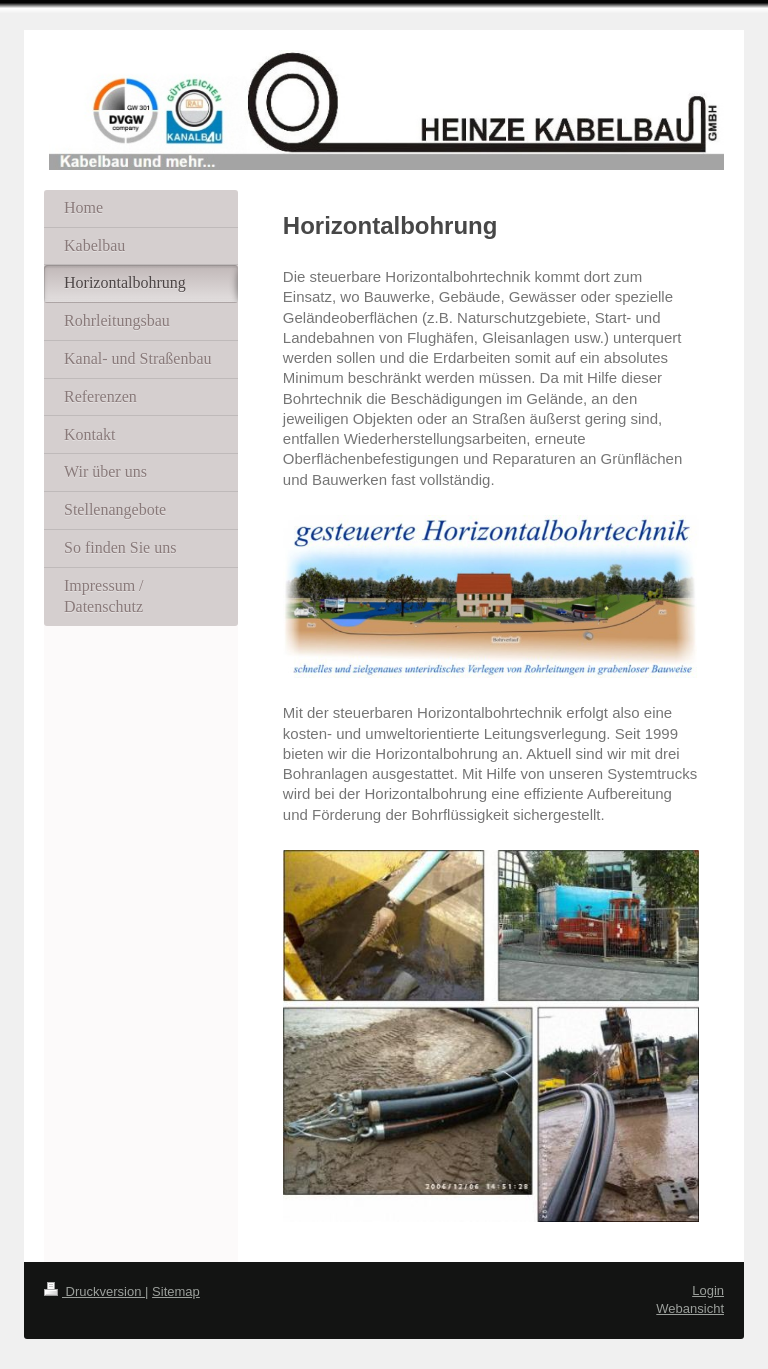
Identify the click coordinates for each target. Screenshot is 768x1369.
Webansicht (690, 1308)
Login (708, 1290)
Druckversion (94, 1291)
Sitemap (176, 1291)
